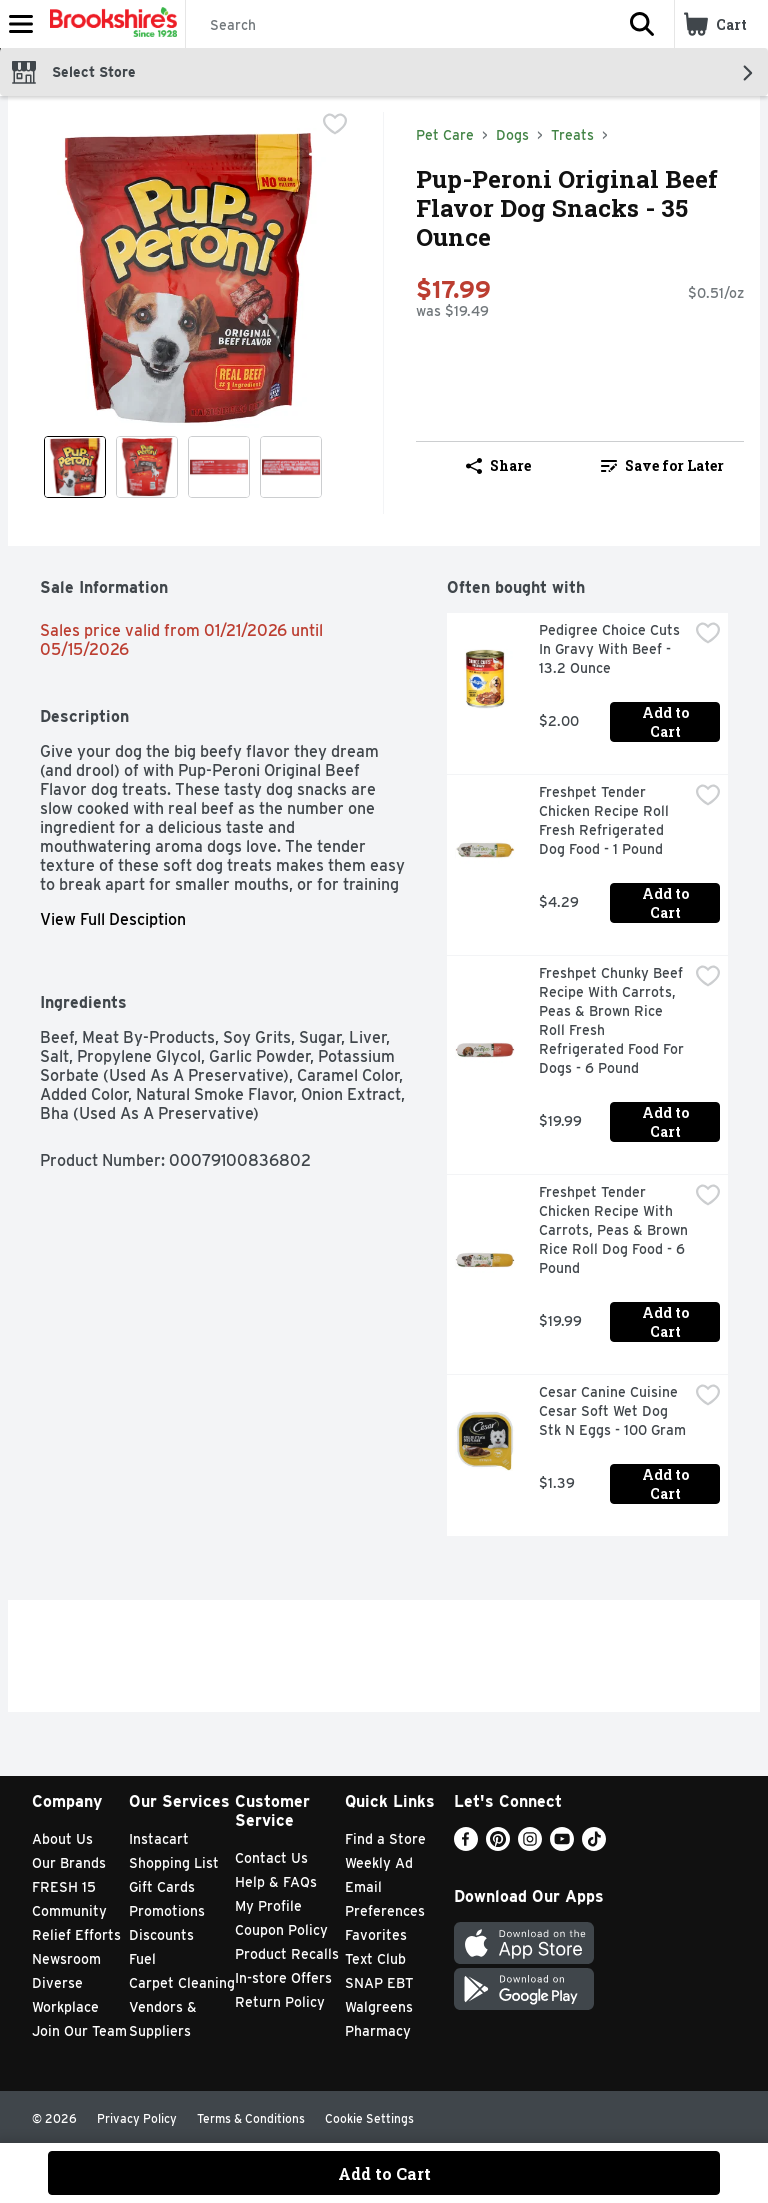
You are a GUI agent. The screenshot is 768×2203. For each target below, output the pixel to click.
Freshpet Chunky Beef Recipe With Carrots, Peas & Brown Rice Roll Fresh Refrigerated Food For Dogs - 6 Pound (613, 1020)
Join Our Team (79, 2031)
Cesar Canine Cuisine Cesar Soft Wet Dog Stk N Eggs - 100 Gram (612, 1411)
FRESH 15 (64, 1887)
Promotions (167, 1911)
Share (498, 465)
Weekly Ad (379, 1863)
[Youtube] (562, 1845)
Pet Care (445, 135)
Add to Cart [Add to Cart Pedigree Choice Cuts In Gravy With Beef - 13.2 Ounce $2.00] (667, 722)
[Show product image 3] (219, 467)
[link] (662, 466)
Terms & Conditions (251, 2118)
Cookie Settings (369, 2118)
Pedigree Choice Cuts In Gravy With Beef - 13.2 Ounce (611, 649)
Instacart (159, 1839)
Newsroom (66, 1959)
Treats (572, 135)
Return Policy (280, 2002)
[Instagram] (530, 1845)
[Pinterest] (498, 1845)
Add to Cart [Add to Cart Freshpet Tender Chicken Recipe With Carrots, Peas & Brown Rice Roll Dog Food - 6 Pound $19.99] (667, 1322)
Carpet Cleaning (182, 1983)
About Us (62, 1839)
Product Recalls (287, 1954)
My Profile (268, 1906)
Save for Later (662, 465)
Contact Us (271, 1858)
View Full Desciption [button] (113, 919)
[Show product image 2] (147, 467)
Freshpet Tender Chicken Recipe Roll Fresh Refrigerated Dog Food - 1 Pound (606, 820)
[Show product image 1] (75, 467)
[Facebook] (466, 1845)
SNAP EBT (379, 1983)
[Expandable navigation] (21, 24)
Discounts (161, 1935)
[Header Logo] (109, 24)
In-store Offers (283, 1978)
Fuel (142, 1959)
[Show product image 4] (291, 467)
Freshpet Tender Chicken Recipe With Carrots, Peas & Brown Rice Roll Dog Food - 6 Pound (613, 1230)
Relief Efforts (76, 1935)
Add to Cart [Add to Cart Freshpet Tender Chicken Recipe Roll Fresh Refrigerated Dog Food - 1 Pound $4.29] (667, 903)
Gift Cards (162, 1887)
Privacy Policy (137, 2118)
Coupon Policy (281, 1930)
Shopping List (174, 1863)
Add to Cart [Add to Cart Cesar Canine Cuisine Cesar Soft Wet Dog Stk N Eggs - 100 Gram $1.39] (667, 1484)
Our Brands (69, 1863)
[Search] (398, 25)
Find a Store (385, 1839)
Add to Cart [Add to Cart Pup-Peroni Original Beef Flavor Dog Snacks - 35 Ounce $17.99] (384, 2173)
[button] (642, 24)
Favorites (376, 1935)
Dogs (512, 135)
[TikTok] (594, 1845)
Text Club (375, 1959)
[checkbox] (335, 126)
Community (69, 1911)
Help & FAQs (276, 1882)
